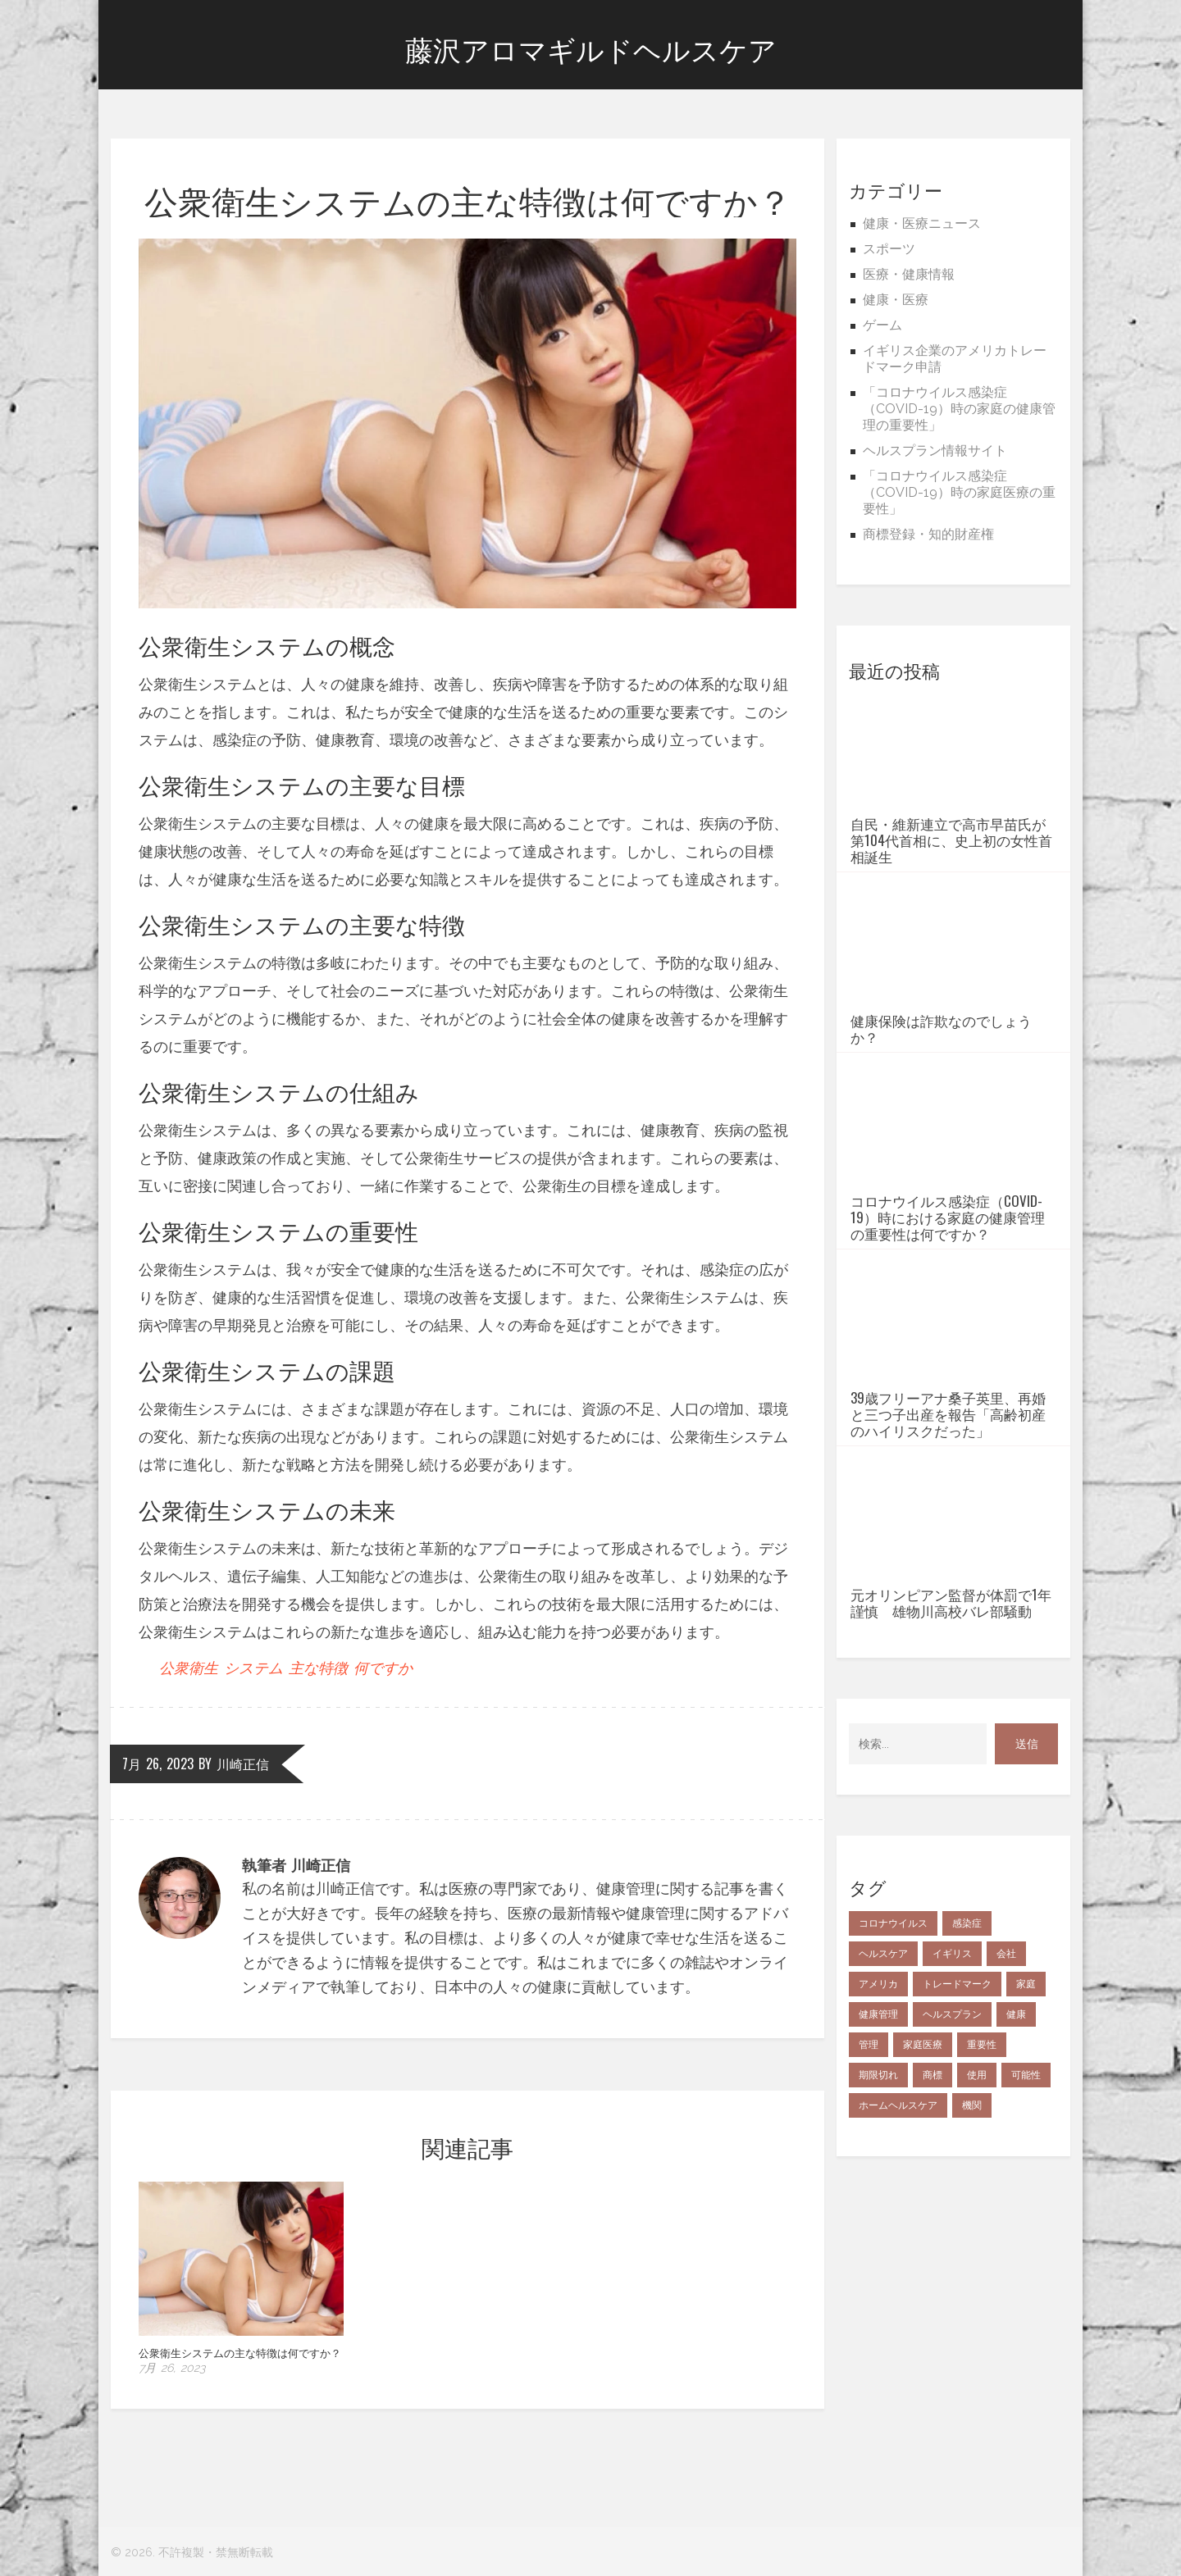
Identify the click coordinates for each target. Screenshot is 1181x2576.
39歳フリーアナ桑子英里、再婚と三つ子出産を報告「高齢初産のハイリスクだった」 (948, 1514)
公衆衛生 (188, 1668)
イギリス (952, 2091)
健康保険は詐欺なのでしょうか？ (941, 1104)
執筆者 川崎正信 (296, 1865)
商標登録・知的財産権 (928, 534)
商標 (932, 2213)
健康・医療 (895, 299)
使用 (977, 2213)
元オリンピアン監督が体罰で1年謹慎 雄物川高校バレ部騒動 (950, 1740)
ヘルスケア (883, 2091)
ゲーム (882, 325)
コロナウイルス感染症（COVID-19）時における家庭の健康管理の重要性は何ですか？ (947, 1279)
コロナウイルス (893, 2061)
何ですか (383, 1668)
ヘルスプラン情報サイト (935, 450)
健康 (1016, 2152)
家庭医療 (922, 2182)
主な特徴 (318, 1668)
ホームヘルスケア (898, 2243)
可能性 (1026, 2213)
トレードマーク (957, 2122)
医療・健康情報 (909, 274)
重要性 (981, 2182)
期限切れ (878, 2213)
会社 (1006, 2091)
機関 (972, 2243)
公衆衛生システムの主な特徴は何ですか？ (240, 2352)
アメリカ (878, 2122)
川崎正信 (243, 1763)
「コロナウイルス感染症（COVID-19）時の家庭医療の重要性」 (959, 492)
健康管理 (878, 2152)
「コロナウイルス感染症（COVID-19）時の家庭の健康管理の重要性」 (959, 409)
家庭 (1026, 2122)
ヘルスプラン (952, 2152)
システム (253, 1668)
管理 (868, 2182)
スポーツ (889, 249)
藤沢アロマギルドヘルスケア (591, 50)
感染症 (967, 2061)
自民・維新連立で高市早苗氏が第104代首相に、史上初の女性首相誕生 (951, 878)
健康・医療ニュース (922, 223)
